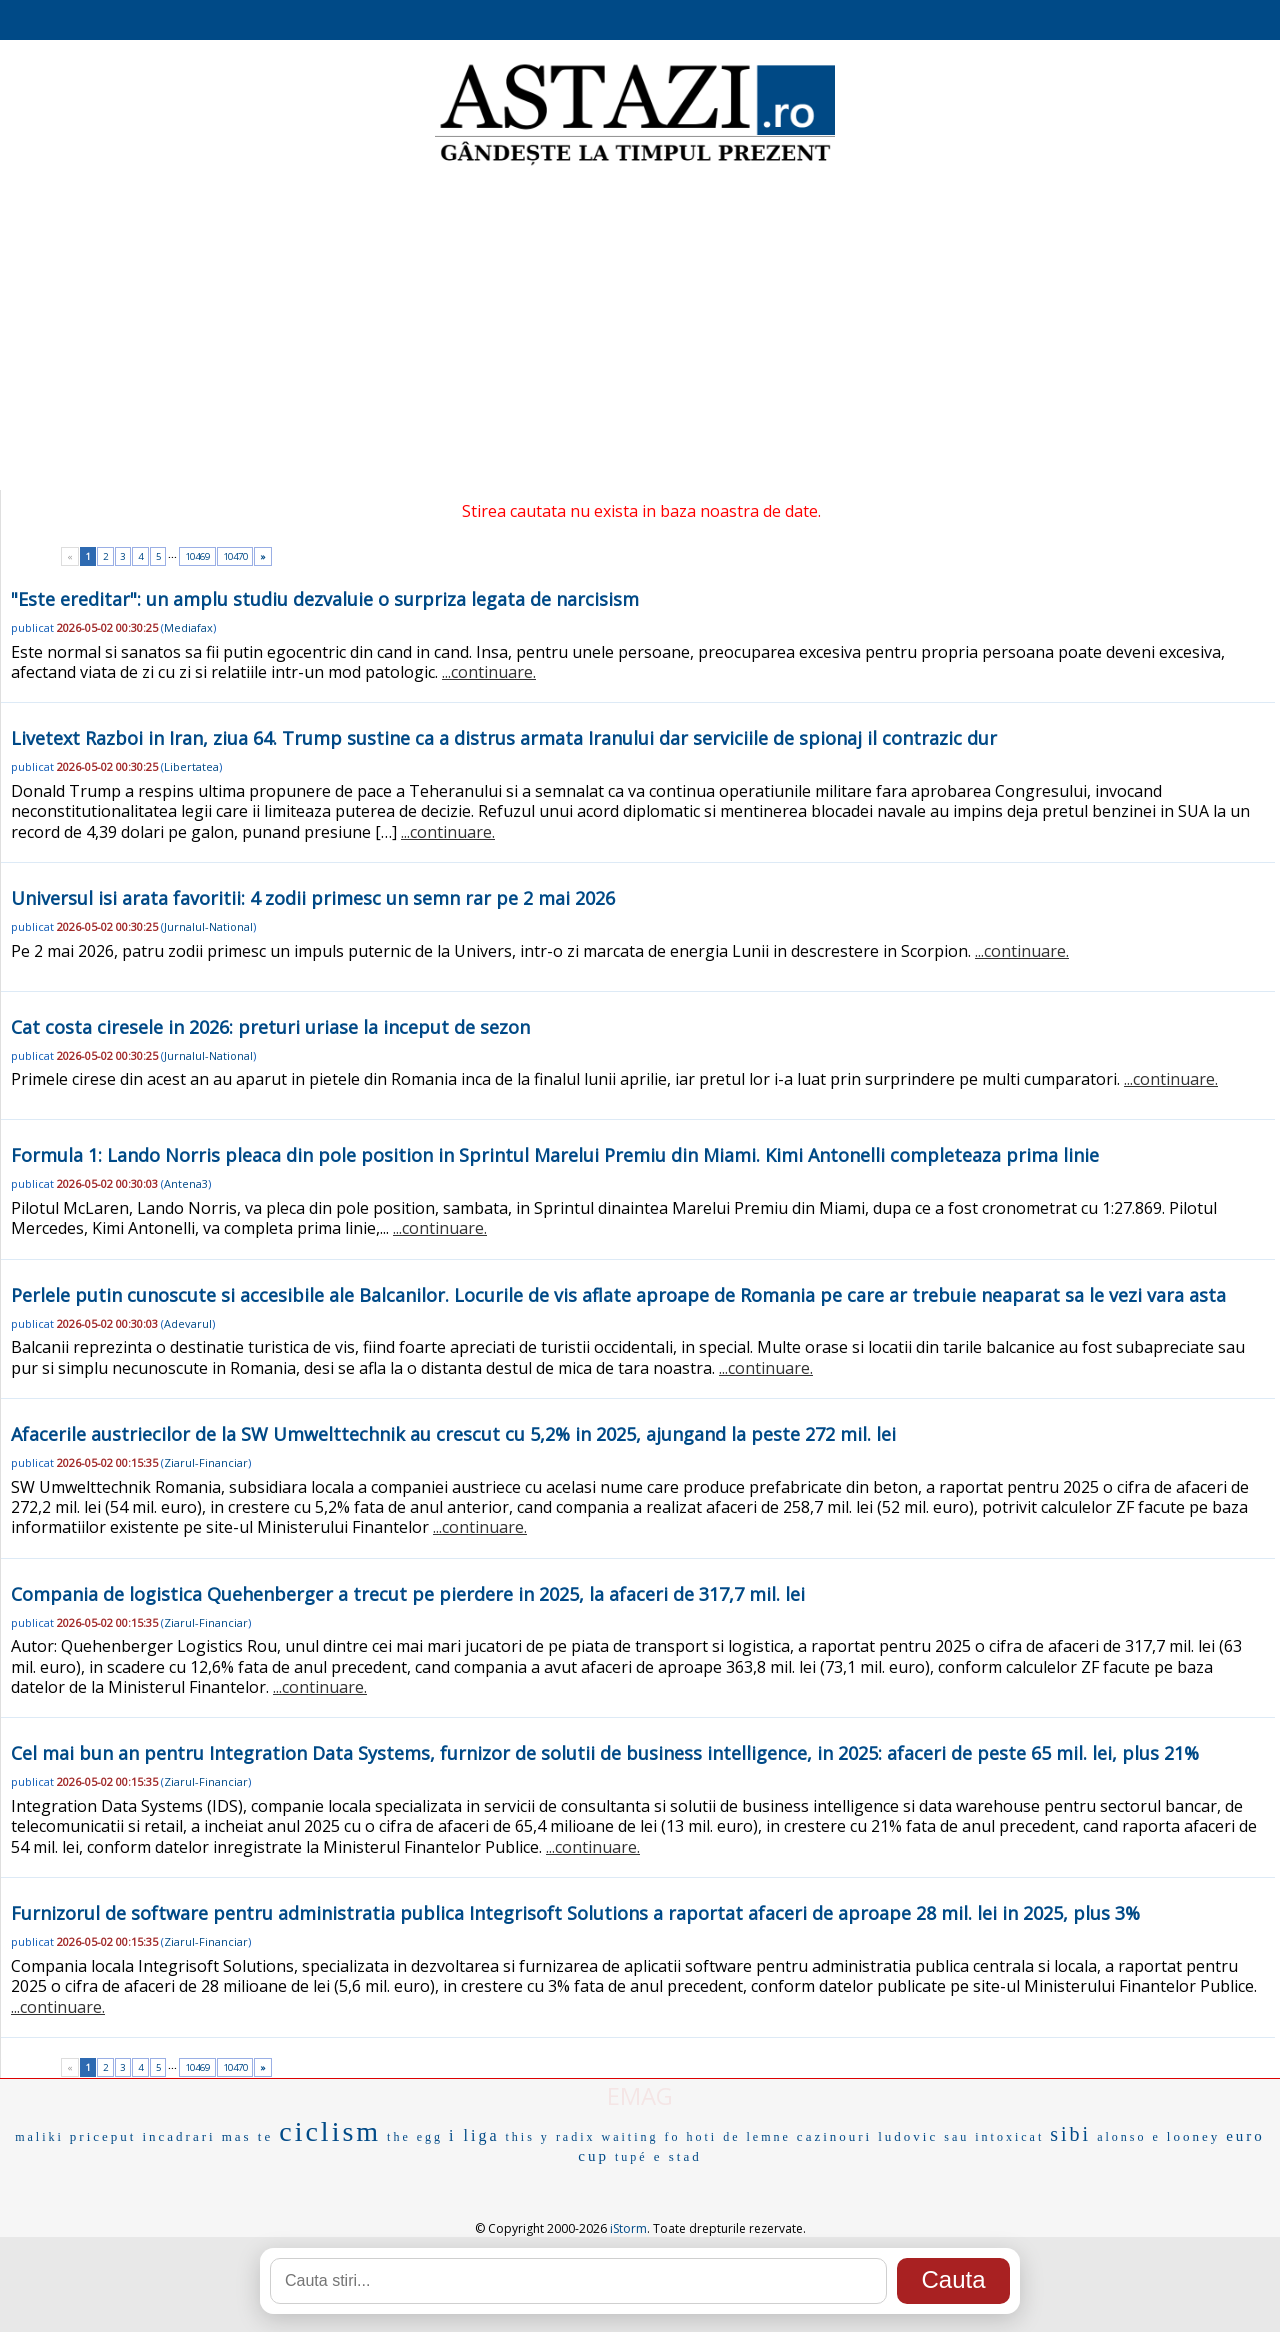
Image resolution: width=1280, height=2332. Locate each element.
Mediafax (188, 627)
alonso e (1129, 2137)
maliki (39, 2137)
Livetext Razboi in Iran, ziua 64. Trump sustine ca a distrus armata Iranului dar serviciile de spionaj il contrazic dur (504, 738)
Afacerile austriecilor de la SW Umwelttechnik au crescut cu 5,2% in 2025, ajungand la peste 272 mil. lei (453, 1434)
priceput (103, 2136)
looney (1193, 2136)
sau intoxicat (994, 2137)
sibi (1070, 2134)
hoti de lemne (739, 2137)
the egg (415, 2137)
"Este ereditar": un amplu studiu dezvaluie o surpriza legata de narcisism (325, 599)
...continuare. (489, 672)
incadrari (178, 2136)
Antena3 (186, 1183)
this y (528, 2137)
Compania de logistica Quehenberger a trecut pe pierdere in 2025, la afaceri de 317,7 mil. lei (408, 1594)
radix (576, 2137)
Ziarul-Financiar (206, 1462)
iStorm (628, 2228)
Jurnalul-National (208, 926)
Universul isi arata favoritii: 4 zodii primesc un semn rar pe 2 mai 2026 (313, 898)
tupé (631, 2157)
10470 (235, 556)
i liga (474, 2135)
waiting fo (641, 2137)
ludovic (908, 2136)
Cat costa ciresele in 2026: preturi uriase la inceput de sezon (270, 1027)
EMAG (640, 2095)
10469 (197, 556)
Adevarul (188, 1323)
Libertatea (191, 766)
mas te (248, 2136)
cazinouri (834, 2136)
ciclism (330, 2131)
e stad (678, 2156)
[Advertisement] (640, 330)
